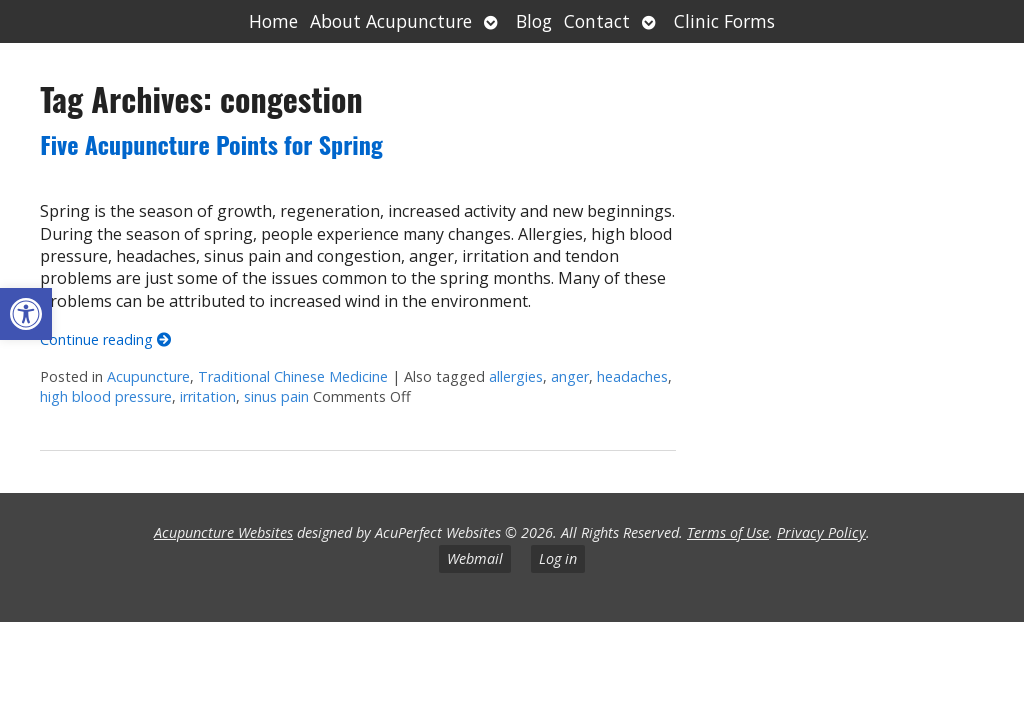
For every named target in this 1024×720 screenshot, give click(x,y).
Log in (558, 558)
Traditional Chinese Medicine (293, 376)
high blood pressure (106, 396)
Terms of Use (728, 532)
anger (570, 376)
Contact (597, 21)
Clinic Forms (724, 21)
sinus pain (276, 396)
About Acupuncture (391, 21)
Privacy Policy (821, 532)
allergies (516, 376)
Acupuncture (148, 376)
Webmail (475, 558)
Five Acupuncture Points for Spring (211, 144)
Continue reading (105, 339)
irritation (208, 396)
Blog (534, 21)
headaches (632, 376)
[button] (26, 314)
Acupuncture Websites (223, 532)
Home (273, 21)
